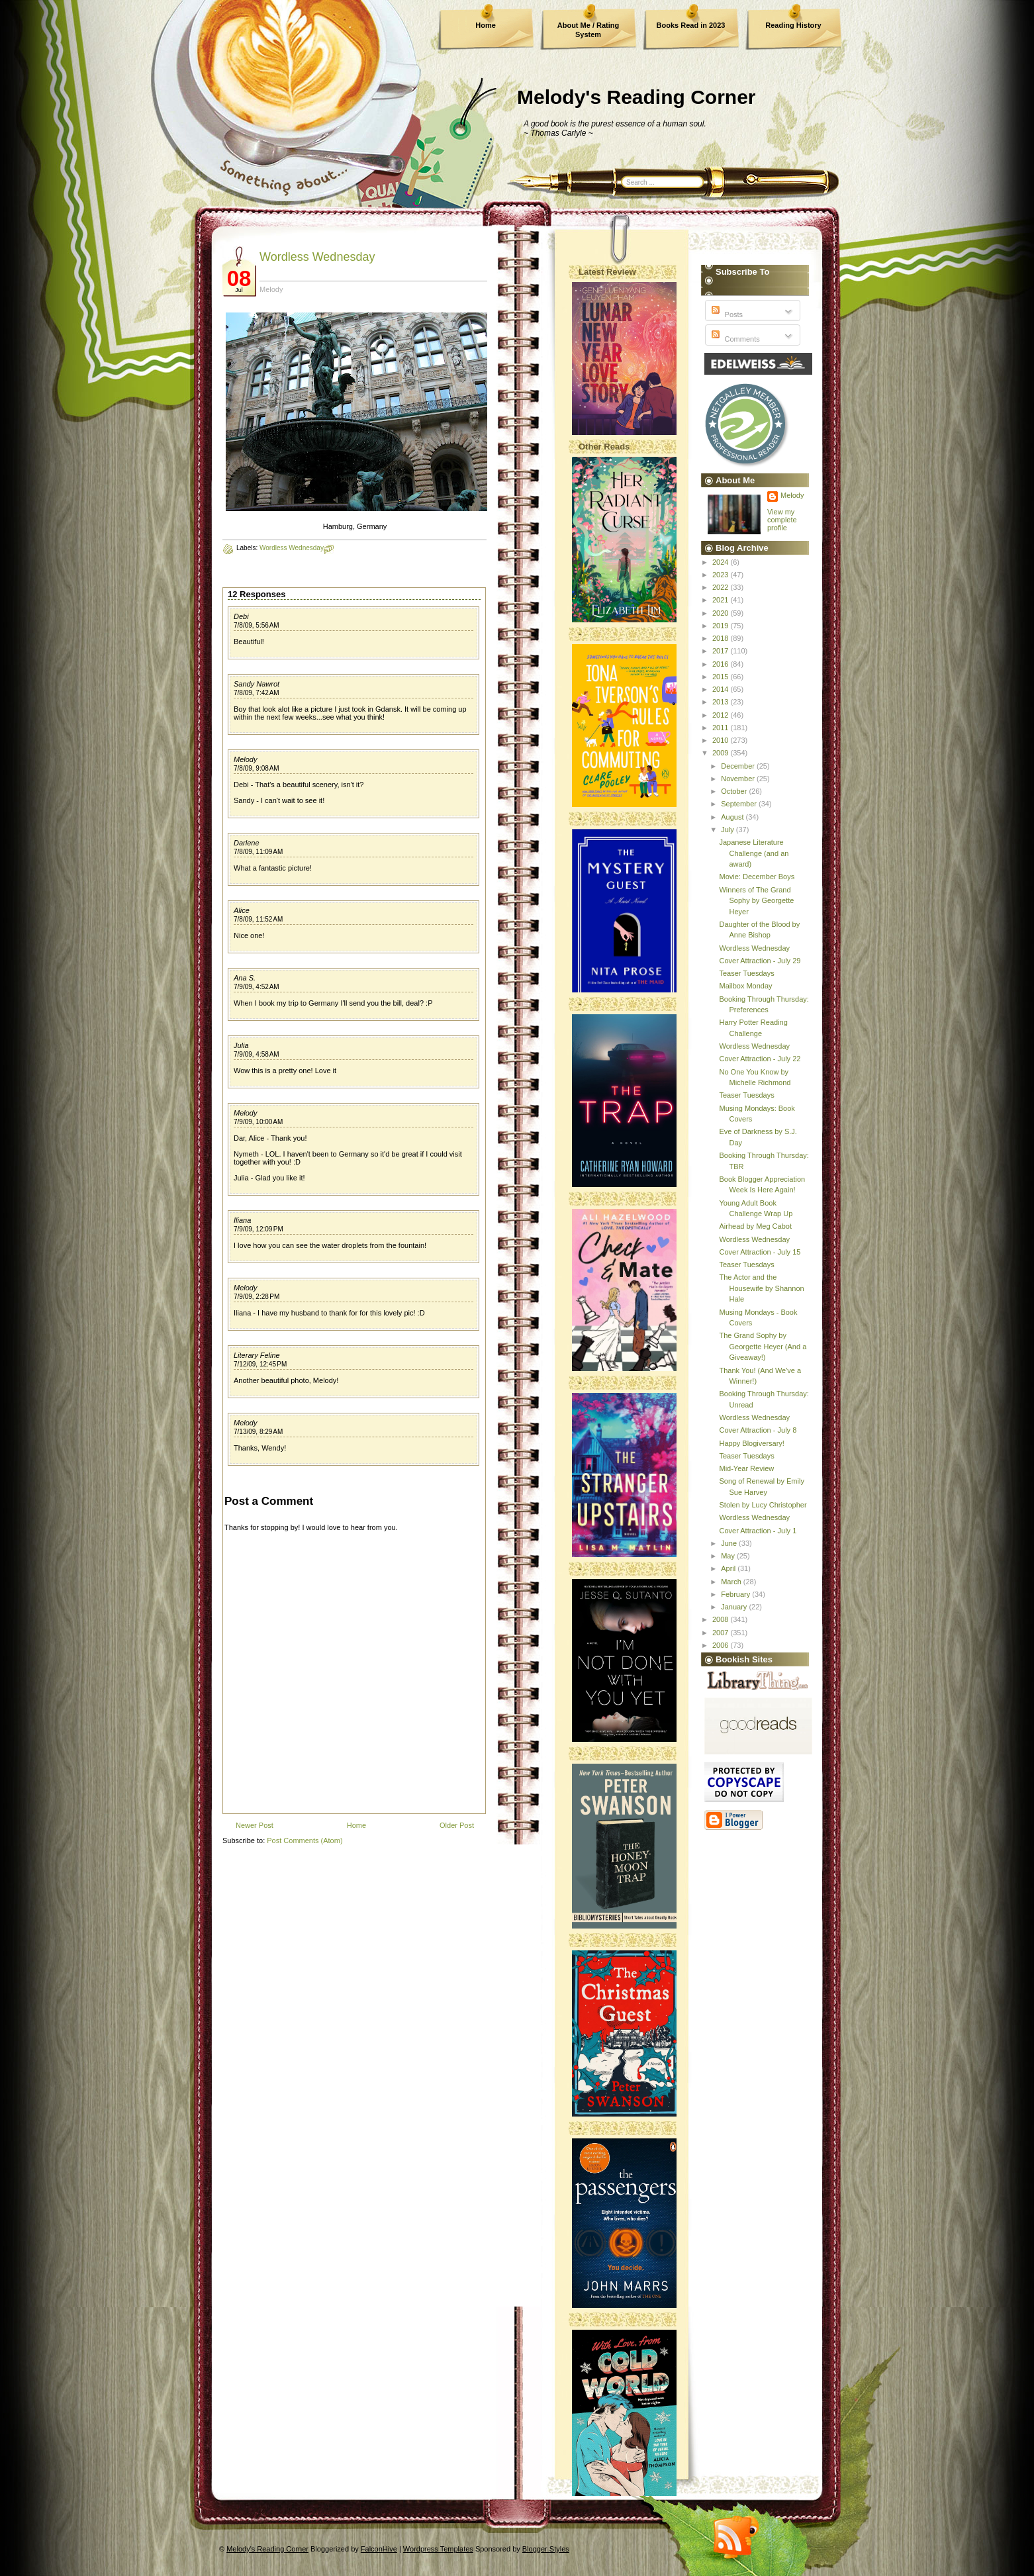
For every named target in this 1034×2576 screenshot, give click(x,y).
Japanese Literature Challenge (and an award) (753, 853)
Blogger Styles (545, 2549)
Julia (241, 1045)
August (733, 817)
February (736, 1594)
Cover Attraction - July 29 (759, 961)
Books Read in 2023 (691, 25)
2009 (721, 753)
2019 (721, 626)
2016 (721, 664)
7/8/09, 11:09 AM (258, 851)
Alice (242, 910)
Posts (725, 314)
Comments (734, 339)
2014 (721, 689)
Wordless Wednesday (317, 256)
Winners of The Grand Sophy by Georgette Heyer (756, 901)
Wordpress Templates (438, 2549)
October (735, 791)
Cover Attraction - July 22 (759, 1059)
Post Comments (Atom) (304, 1840)
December (739, 766)
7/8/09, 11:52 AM (258, 919)
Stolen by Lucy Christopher (762, 1505)
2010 (721, 740)
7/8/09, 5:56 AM (256, 625)
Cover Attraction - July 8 (757, 1430)
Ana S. (245, 978)
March (732, 1582)
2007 (721, 1633)
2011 (721, 728)
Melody (245, 759)
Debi (241, 616)
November (739, 779)
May (729, 1556)
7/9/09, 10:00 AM (258, 1121)
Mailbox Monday (745, 986)
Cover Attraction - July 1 (757, 1531)
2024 (721, 562)
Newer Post (254, 1825)
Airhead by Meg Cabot (755, 1226)
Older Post (457, 1825)
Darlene (246, 843)
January (735, 1607)
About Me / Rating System (588, 29)
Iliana (242, 1220)
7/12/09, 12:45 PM (260, 1364)
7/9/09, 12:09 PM (258, 1229)
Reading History (793, 25)
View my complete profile (782, 520)
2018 (721, 638)
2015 (721, 677)
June (730, 1543)
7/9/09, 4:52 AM (256, 986)
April (729, 1568)
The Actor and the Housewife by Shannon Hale (761, 1288)
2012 (721, 715)
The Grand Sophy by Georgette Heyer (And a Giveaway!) (762, 1346)
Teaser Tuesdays (746, 973)
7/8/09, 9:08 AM (256, 768)
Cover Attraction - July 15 (759, 1252)
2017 (721, 651)
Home (485, 25)
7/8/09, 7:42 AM (256, 692)
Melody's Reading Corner (636, 97)
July (728, 830)
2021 (721, 600)
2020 (721, 613)
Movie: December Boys (756, 877)
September (740, 804)
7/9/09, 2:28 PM (256, 1296)
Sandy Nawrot (256, 684)
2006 (721, 1645)
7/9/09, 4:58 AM (256, 1054)
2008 (721, 1619)
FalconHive (379, 2549)
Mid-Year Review (746, 1468)
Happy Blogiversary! (751, 1443)
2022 (721, 587)
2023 (721, 575)
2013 (721, 702)
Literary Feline (257, 1355)
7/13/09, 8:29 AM (258, 1431)
